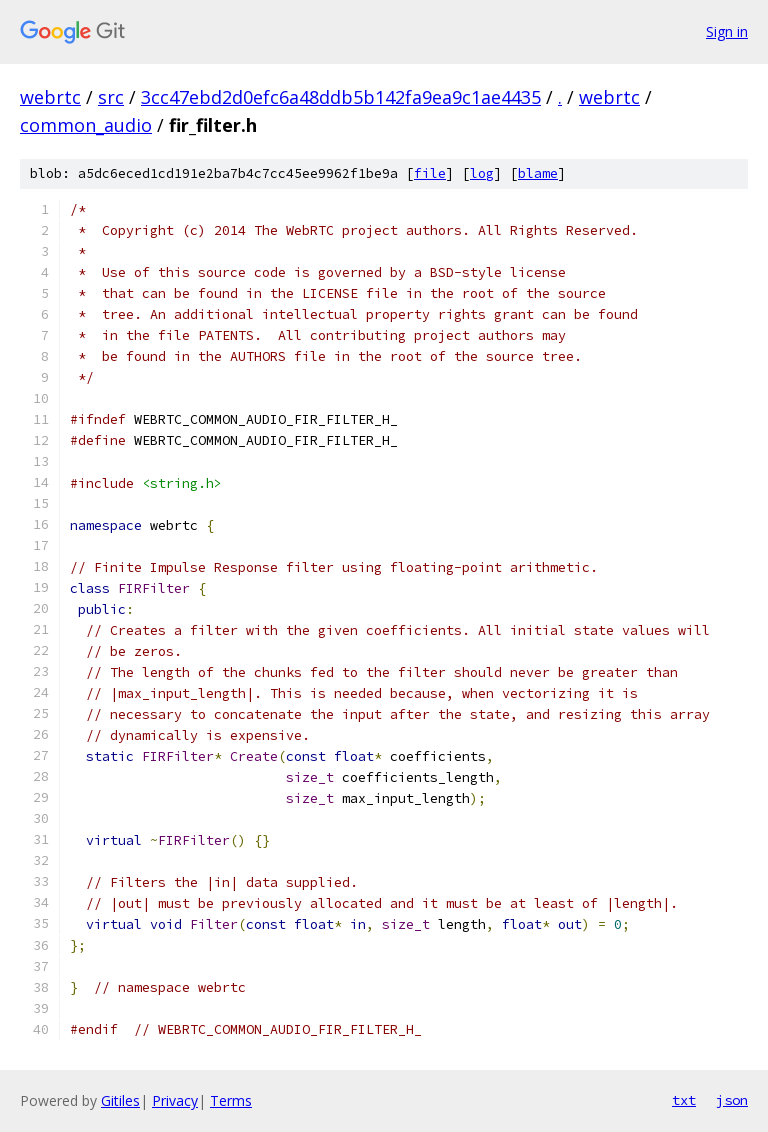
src (111, 97)
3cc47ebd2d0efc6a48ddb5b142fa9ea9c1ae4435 (341, 97)
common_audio (86, 125)
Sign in (727, 31)
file (430, 173)
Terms (231, 1100)
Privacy (175, 1100)
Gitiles (120, 1100)
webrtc (50, 97)
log (482, 173)
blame (538, 173)
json (732, 1100)
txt (684, 1100)
